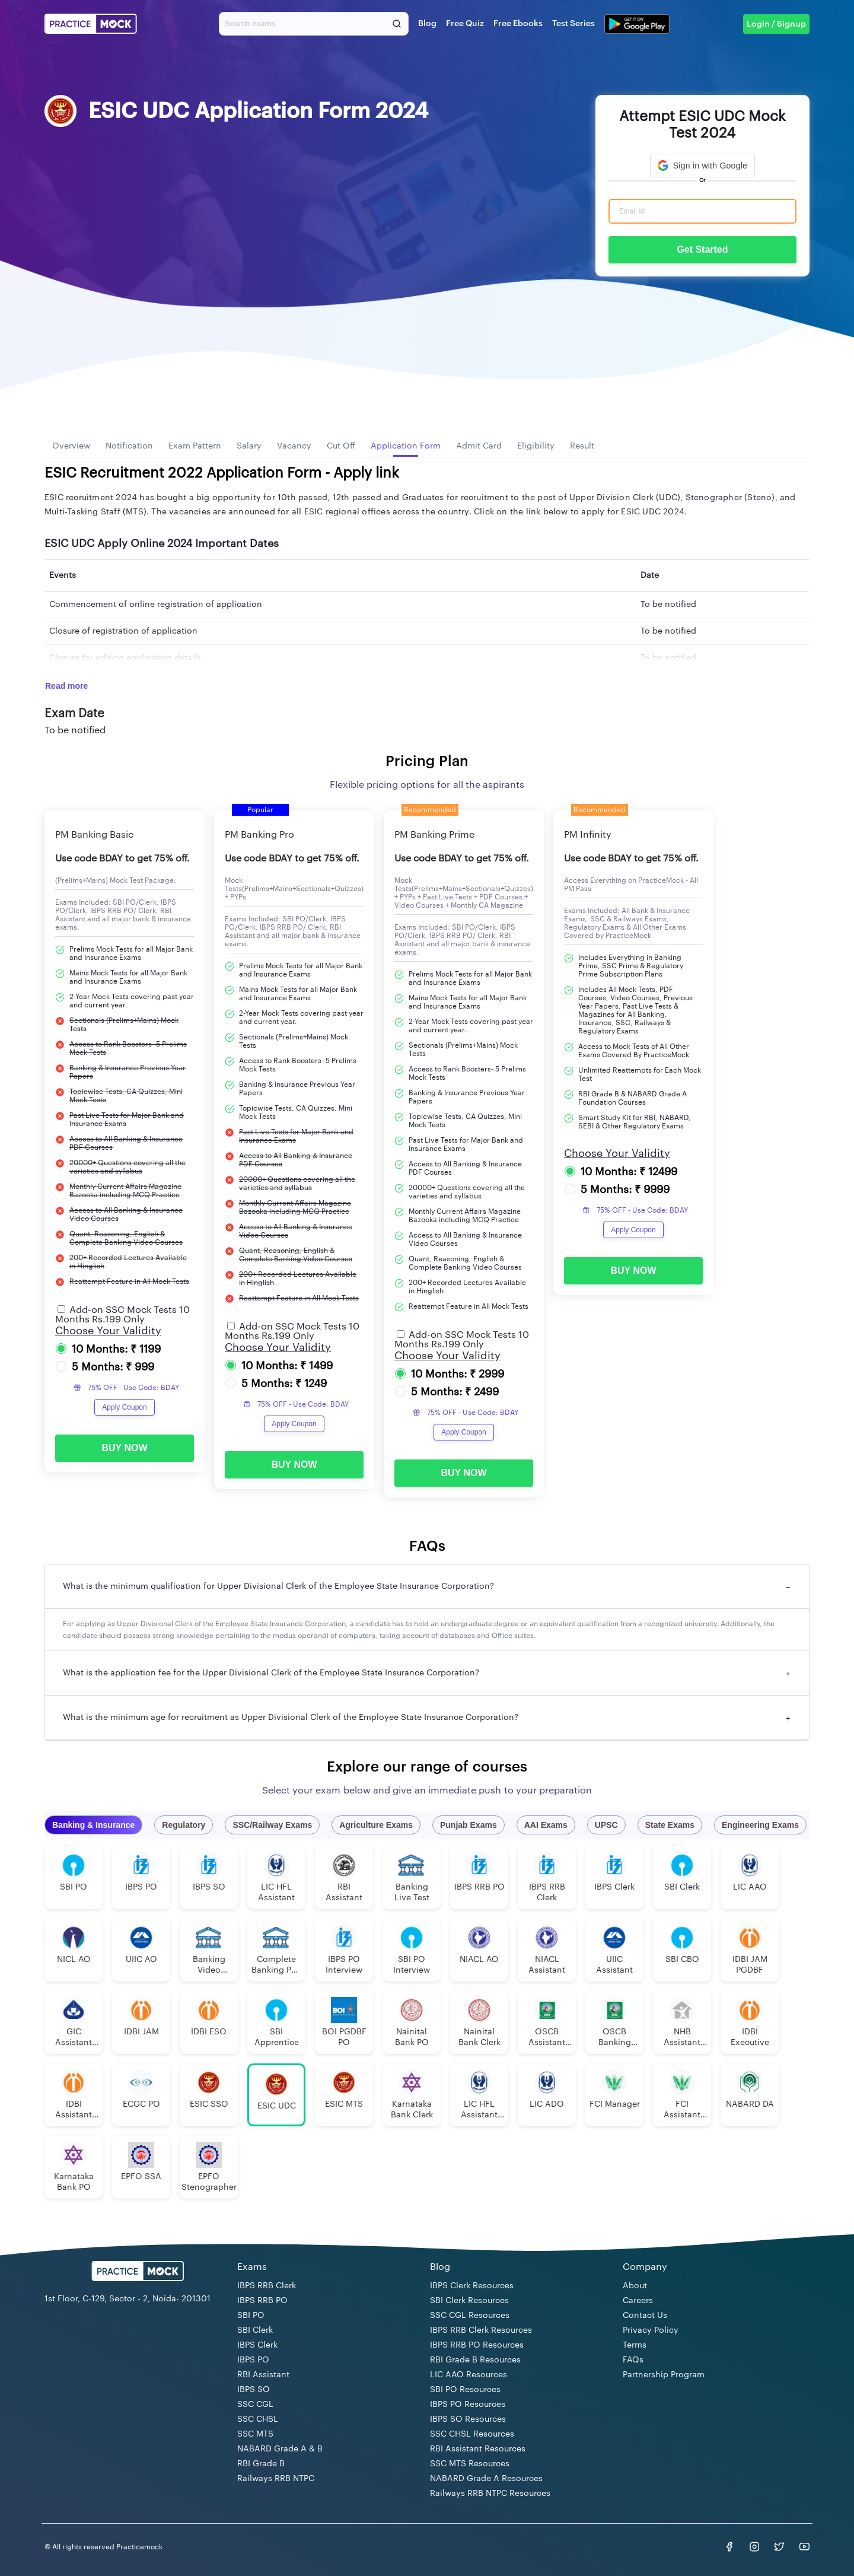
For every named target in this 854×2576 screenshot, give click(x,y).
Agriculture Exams (376, 1825)
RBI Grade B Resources (475, 2360)
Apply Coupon (124, 1407)
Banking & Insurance (93, 1825)
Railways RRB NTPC (275, 2479)
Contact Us (645, 2315)
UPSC (606, 1825)
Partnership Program (664, 2375)
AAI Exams (546, 1825)
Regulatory (183, 1825)
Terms (634, 2345)
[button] (702, 165)
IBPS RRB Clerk (266, 2286)
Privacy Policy (650, 2330)
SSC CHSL (257, 2419)
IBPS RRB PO (262, 2301)
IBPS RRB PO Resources (477, 2345)
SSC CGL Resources (469, 2315)
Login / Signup (776, 24)
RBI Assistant (263, 2375)
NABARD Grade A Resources (486, 2479)
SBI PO (251, 2315)
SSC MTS (255, 2434)
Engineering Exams (760, 1825)
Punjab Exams (468, 1825)
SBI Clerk (255, 2330)
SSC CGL (255, 2404)
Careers (638, 2301)
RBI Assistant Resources (477, 2449)
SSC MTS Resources (469, 2464)
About (635, 2286)
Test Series (573, 24)
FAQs (633, 2360)
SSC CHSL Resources (472, 2434)
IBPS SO (253, 2390)
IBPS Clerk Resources (472, 2286)
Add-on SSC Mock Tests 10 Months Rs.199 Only (122, 1314)
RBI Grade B (261, 2464)
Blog (427, 24)
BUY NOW (124, 1448)
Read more (66, 686)
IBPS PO (253, 2360)
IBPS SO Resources (468, 2419)
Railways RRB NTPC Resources (490, 2493)
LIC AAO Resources (468, 2375)
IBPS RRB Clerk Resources (481, 2330)
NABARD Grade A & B (280, 2449)
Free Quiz (465, 24)
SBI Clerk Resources (469, 2301)
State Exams (669, 1825)
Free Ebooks (518, 24)
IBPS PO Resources (467, 2404)
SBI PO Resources (465, 2390)
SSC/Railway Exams (272, 1825)
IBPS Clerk (257, 2345)
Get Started (702, 249)
